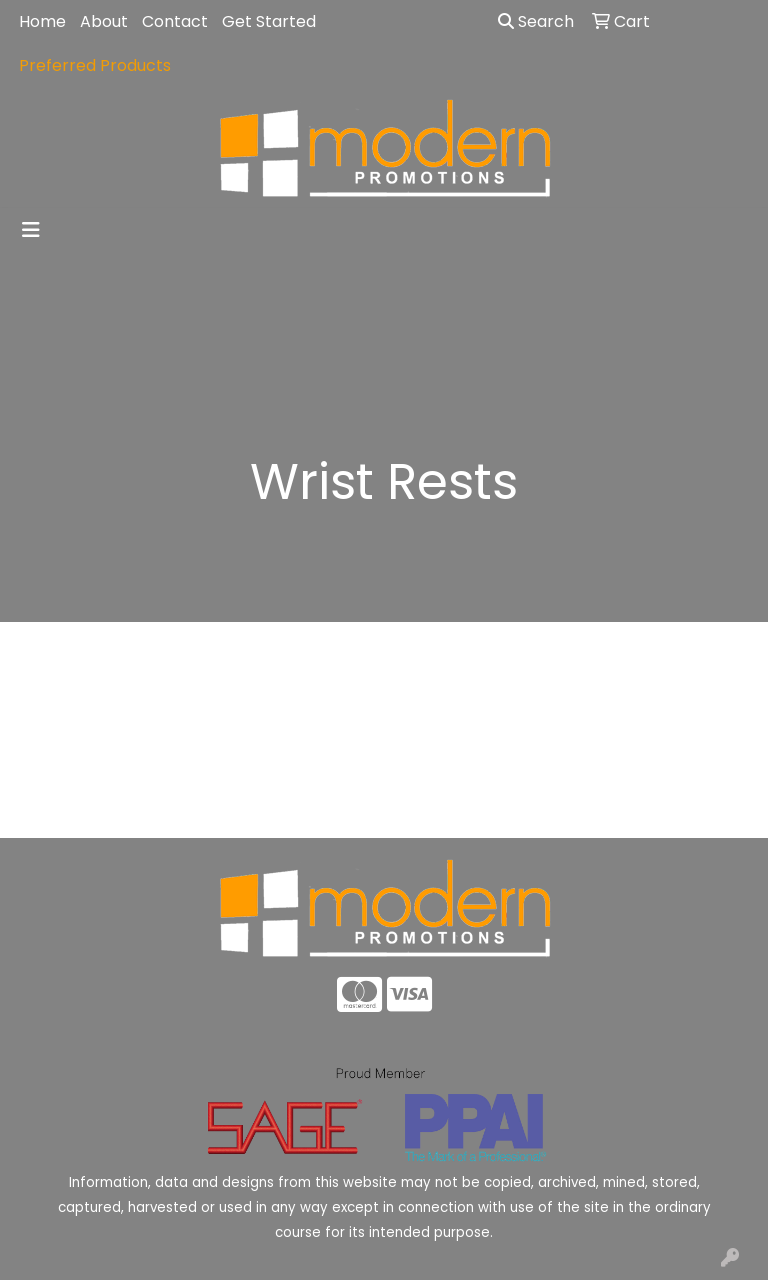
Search (536, 21)
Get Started (269, 21)
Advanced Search (672, 807)
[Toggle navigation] (31, 230)
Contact (175, 21)
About (104, 21)
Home (42, 21)
